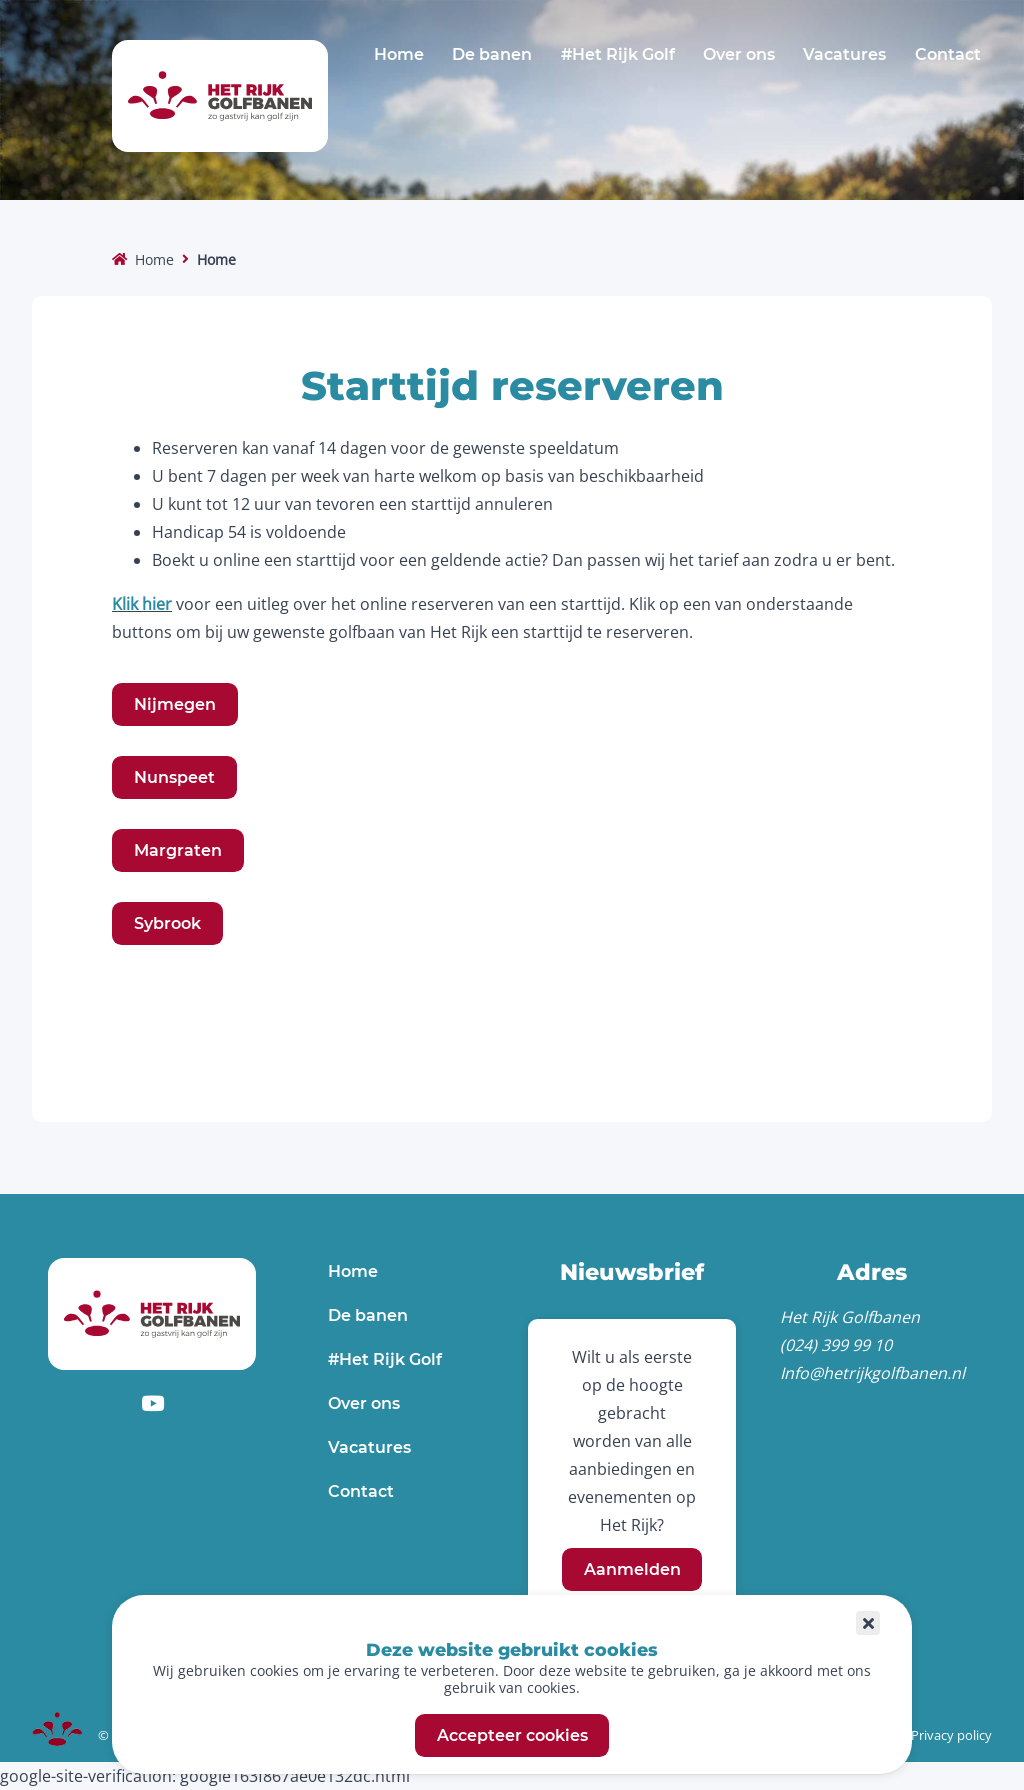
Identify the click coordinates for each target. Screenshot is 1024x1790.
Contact (948, 54)
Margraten (178, 850)
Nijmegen (175, 704)
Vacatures (844, 54)
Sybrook (167, 923)
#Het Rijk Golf (618, 54)
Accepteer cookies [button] (512, 1735)
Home (399, 54)
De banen (492, 54)
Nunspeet (174, 777)
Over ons (739, 54)
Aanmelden (632, 1569)
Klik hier (142, 604)
